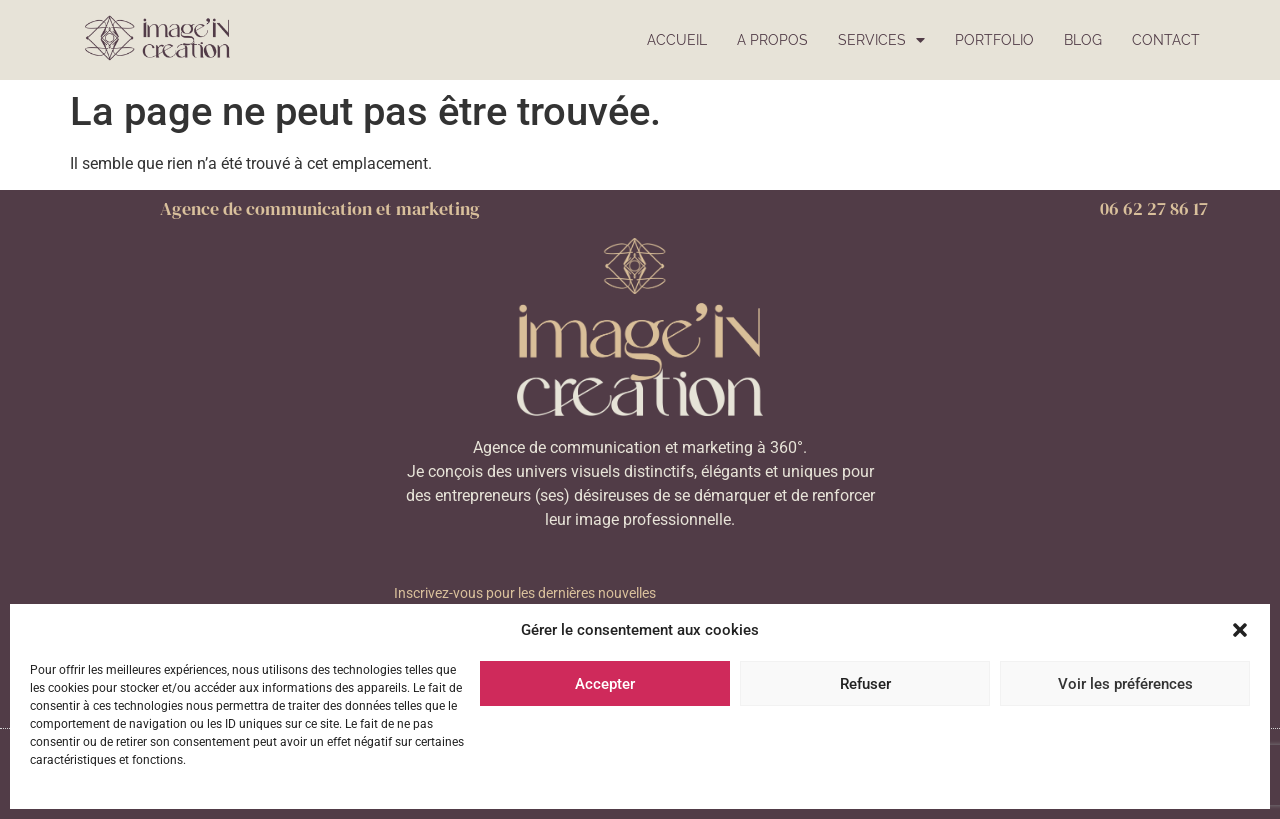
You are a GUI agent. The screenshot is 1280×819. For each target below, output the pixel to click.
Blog (1083, 39)
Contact (1166, 39)
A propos (772, 39)
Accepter (605, 684)
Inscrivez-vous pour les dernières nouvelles (525, 593)
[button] (1240, 630)
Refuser (865, 684)
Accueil (677, 39)
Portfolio (994, 39)
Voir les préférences (1125, 684)
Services (881, 40)
